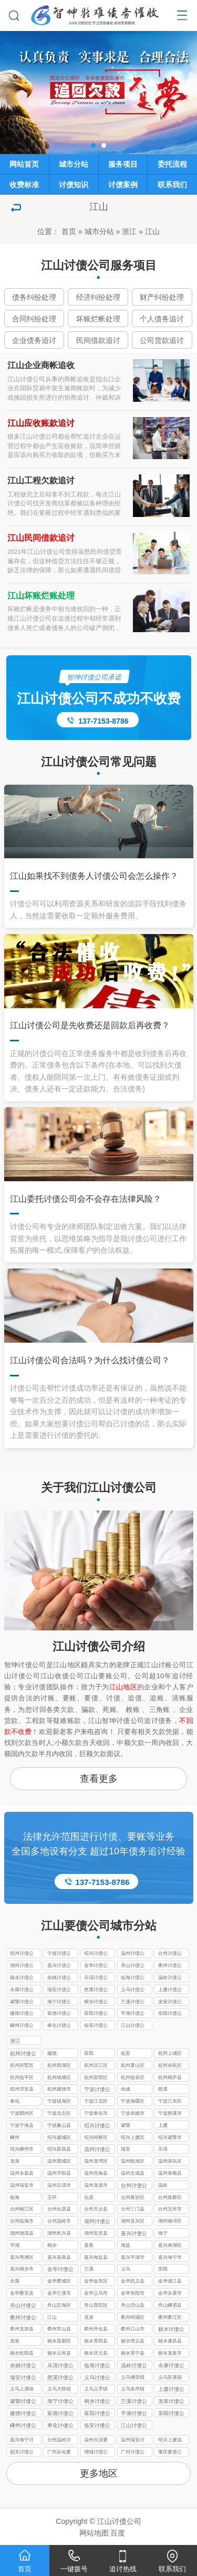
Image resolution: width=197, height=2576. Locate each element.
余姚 (125, 2089)
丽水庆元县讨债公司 (96, 2354)
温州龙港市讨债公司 (96, 2186)
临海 (14, 2197)
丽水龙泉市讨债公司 (170, 2354)
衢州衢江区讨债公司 (170, 2318)
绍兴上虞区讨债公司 (132, 2138)
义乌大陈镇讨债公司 (59, 2390)
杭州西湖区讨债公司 (59, 2066)
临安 (125, 2053)
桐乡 (52, 2245)
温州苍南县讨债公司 (96, 2174)
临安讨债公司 (96, 2026)
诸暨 (125, 2125)
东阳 (163, 2268)
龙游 (89, 2317)
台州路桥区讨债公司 (170, 2198)
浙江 (129, 231)
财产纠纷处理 (162, 297)
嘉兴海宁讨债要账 (22, 2441)
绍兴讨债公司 (96, 1954)
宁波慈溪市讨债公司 (170, 2114)
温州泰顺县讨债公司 (170, 2174)
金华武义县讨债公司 (132, 2282)
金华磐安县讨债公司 (22, 2294)
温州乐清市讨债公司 (59, 2186)
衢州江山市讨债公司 (132, 2330)
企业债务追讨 (34, 340)
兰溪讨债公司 (132, 2002)
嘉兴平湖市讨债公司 (132, 2258)
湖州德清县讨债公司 (22, 2234)
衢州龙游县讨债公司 (22, 2330)
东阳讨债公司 (170, 2014)
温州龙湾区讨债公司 (96, 2162)
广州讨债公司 (132, 2453)
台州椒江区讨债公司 (22, 2210)
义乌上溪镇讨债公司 (22, 2390)
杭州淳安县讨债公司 (22, 2090)
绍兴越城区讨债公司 (59, 2138)
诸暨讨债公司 (22, 2002)
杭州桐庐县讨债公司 (170, 2078)
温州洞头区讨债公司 (170, 2162)
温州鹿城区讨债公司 (59, 2162)
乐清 (163, 2149)
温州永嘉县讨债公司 (22, 2174)
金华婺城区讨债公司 (59, 2282)
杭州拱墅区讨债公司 (22, 2066)
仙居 (89, 2197)
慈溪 (163, 2089)
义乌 (125, 2268)
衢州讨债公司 (170, 1966)
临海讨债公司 (132, 1978)
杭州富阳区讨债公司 (96, 2078)
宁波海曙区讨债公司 (132, 2102)
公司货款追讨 (162, 340)
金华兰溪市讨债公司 (59, 2294)
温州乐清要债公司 (96, 2441)
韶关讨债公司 (22, 2453)
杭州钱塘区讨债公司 (59, 2078)
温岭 (163, 2185)
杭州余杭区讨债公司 (170, 2066)
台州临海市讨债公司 (22, 2222)
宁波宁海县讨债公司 (22, 2126)
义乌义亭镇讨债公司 (96, 2390)
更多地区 (99, 2473)
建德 (52, 2053)
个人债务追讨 (162, 319)
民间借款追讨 (98, 340)
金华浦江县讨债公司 (170, 2282)
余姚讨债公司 (59, 1978)
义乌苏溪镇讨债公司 (170, 2378)
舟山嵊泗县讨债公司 (170, 2306)
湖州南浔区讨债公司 (170, 2222)
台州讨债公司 (170, 1954)
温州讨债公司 (132, 1954)
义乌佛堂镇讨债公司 (132, 2378)
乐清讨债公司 (96, 1978)
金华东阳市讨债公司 (132, 2294)
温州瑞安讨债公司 (132, 2441)
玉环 (52, 2197)
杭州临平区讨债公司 (22, 2078)
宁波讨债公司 (59, 1954)
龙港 (14, 2161)
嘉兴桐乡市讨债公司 (22, 2270)
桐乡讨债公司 (96, 2002)
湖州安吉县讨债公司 (96, 2234)
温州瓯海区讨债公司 (132, 2162)
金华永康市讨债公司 (170, 2294)
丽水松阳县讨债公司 (22, 2354)
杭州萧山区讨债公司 (132, 2066)
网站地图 (94, 2533)
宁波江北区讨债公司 (96, 2102)
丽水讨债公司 (22, 1978)
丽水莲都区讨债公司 (59, 2342)
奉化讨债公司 (59, 2026)
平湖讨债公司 (132, 2014)
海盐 (125, 2245)
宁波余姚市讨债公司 (132, 2114)
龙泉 (14, 2341)
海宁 (163, 2233)
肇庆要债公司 (170, 2453)
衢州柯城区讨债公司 (132, 2318)
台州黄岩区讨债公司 (132, 2198)
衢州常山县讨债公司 (59, 2330)
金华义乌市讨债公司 (96, 2294)
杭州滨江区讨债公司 (96, 2066)
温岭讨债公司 (170, 1978)
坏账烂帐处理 (98, 319)
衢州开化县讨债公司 (96, 2330)
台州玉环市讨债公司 (170, 2210)
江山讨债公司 (132, 2026)
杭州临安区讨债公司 (132, 2078)
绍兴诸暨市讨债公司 (170, 2138)
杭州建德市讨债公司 (59, 2090)
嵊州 (14, 2137)
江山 (152, 231)
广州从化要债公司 (59, 2453)
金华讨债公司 (96, 1966)
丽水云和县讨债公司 (59, 2354)
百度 (117, 2533)
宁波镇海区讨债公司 (59, 2102)
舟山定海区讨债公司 (59, 2306)
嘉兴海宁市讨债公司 (170, 2258)
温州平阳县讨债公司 (59, 2174)
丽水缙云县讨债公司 (132, 2342)
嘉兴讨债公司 (59, 1966)
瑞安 (125, 2149)
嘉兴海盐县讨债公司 (96, 2258)
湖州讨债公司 (22, 1966)
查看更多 (99, 1778)
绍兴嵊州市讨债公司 (22, 2150)
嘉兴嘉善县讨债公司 (59, 2258)
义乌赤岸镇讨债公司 (132, 2390)
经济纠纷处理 (98, 297)
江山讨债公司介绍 (99, 1646)
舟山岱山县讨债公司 (132, 2306)
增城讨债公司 (96, 2453)
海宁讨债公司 (59, 2002)
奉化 (14, 2101)
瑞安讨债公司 (59, 1990)
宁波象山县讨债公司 (59, 2126)
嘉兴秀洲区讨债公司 (22, 2258)
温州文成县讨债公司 (132, 2174)
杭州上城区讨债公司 (170, 2054)
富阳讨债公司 (96, 2014)
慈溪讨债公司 (96, 1990)
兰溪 (89, 2268)
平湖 (14, 2245)
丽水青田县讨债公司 (96, 2342)
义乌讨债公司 (132, 1990)
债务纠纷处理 (34, 297)
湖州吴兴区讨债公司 (132, 2222)
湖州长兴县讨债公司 (59, 2234)
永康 (14, 2281)
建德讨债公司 (22, 2014)
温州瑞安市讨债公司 (22, 2186)
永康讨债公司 (22, 1990)
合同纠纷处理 (34, 319)
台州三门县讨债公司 (132, 2210)
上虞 (163, 2125)
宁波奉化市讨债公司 (96, 2114)
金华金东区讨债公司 (96, 2282)
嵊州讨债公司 (22, 2026)
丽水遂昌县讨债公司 (170, 2342)
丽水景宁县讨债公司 (132, 2354)
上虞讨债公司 (170, 1990)
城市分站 (99, 231)
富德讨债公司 (59, 2014)
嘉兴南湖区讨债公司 (170, 2246)
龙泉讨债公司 (170, 2002)
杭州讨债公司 (22, 1954)
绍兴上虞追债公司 (170, 2441)
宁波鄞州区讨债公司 (22, 2114)
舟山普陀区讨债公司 (96, 2306)
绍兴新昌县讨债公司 (59, 2150)
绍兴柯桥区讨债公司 (96, 2138)
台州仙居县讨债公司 (59, 2210)
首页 (68, 231)
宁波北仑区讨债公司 (59, 2114)
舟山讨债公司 (132, 1966)
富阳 (89, 2053)
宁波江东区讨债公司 (170, 2102)
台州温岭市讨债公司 (59, 2222)
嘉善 (89, 2245)
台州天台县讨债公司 (96, 2210)
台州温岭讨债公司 (59, 2441)
